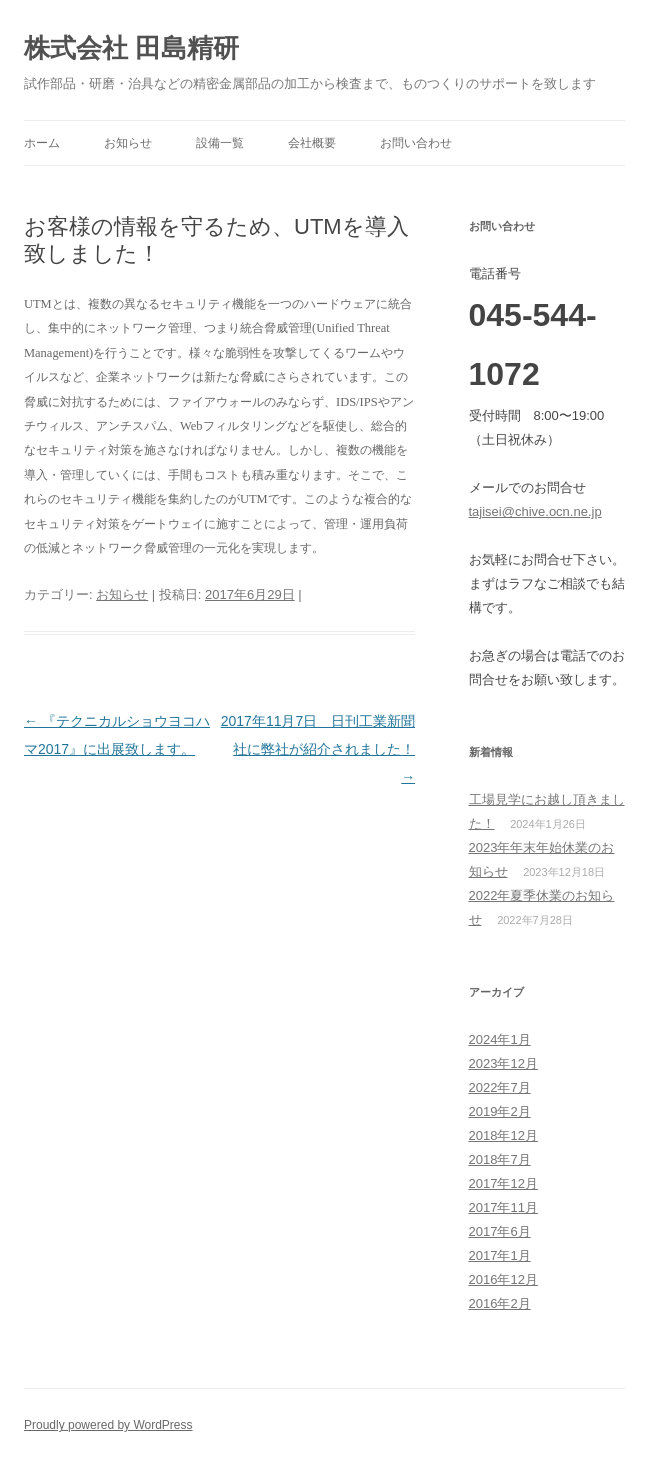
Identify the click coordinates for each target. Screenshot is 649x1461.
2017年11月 (503, 1207)
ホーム (42, 143)
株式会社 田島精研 (131, 48)
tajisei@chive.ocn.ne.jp (535, 511)
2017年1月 (500, 1255)
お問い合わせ (416, 143)
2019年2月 (500, 1111)
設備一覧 (220, 143)
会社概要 (312, 143)
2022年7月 (500, 1087)
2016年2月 (500, 1303)
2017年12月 (503, 1183)
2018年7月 (500, 1159)
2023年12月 (503, 1063)
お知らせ (128, 143)
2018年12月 (503, 1135)
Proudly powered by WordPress (108, 1425)
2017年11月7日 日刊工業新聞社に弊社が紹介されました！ (318, 749)
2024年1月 (500, 1039)
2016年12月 (503, 1279)
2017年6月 (500, 1231)
